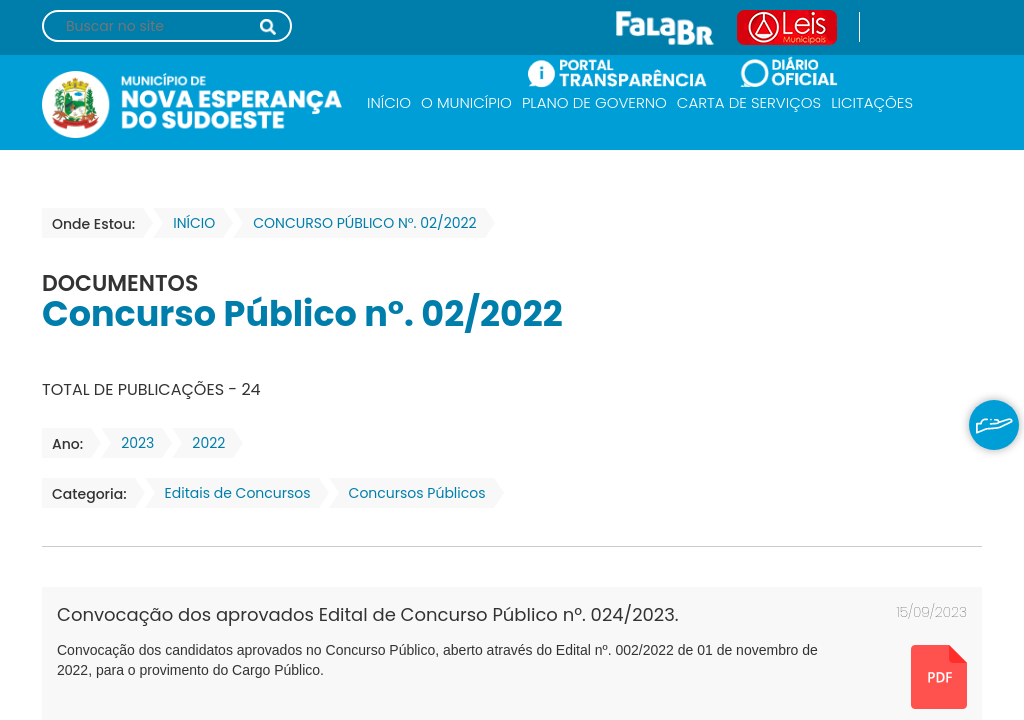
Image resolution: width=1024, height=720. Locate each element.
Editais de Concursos (232, 493)
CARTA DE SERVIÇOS (749, 102)
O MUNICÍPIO (466, 102)
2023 (131, 443)
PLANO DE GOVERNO (594, 102)
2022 (202, 443)
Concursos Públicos (411, 493)
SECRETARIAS (419, 157)
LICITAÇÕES (872, 102)
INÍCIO (389, 102)
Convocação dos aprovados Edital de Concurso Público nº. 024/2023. (368, 614)
